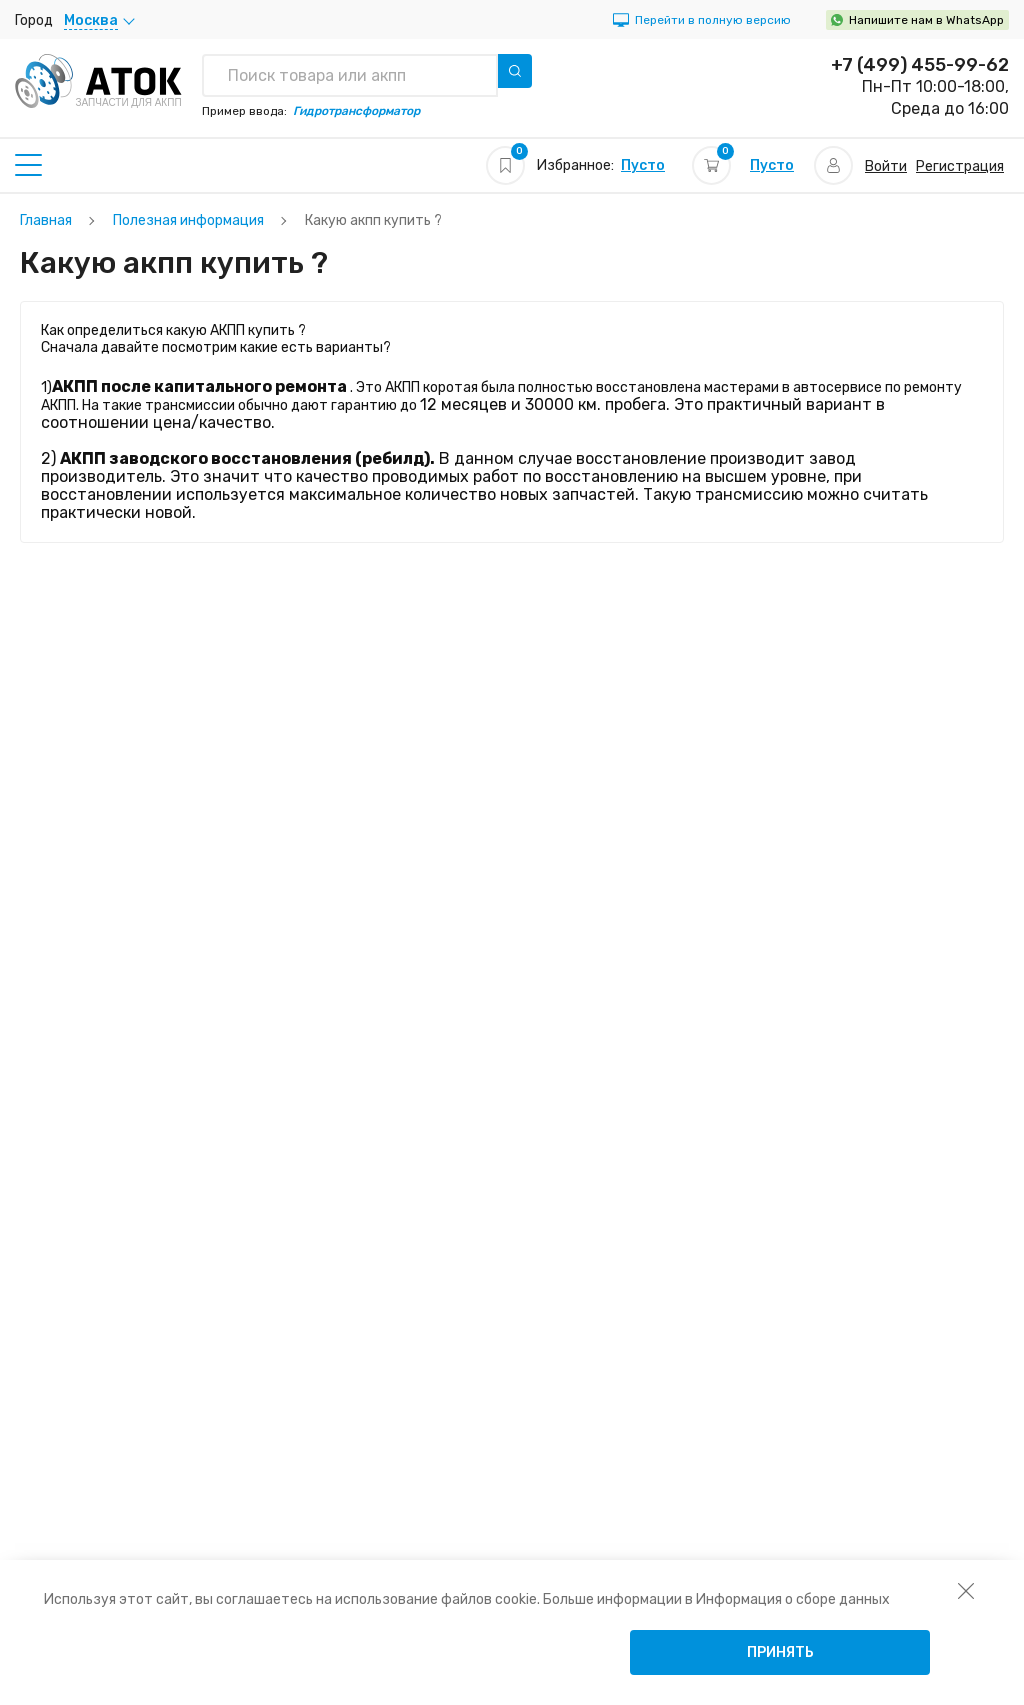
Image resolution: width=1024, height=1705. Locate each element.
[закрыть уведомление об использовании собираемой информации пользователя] (966, 1590)
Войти (886, 166)
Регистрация (960, 166)
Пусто (643, 165)
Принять (780, 1652)
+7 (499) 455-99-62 (920, 65)
